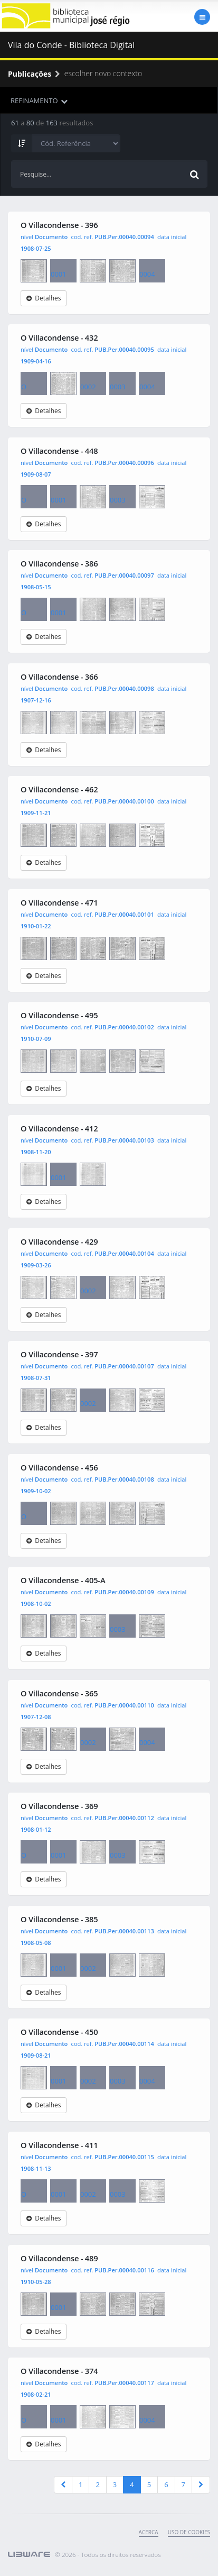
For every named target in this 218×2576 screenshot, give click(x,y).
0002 (93, 271)
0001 (63, 269)
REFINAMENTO (39, 100)
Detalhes (43, 298)
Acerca (148, 2532)
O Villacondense (33, 271)
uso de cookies (189, 2532)
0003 (122, 271)
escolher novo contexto (96, 73)
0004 (152, 269)
